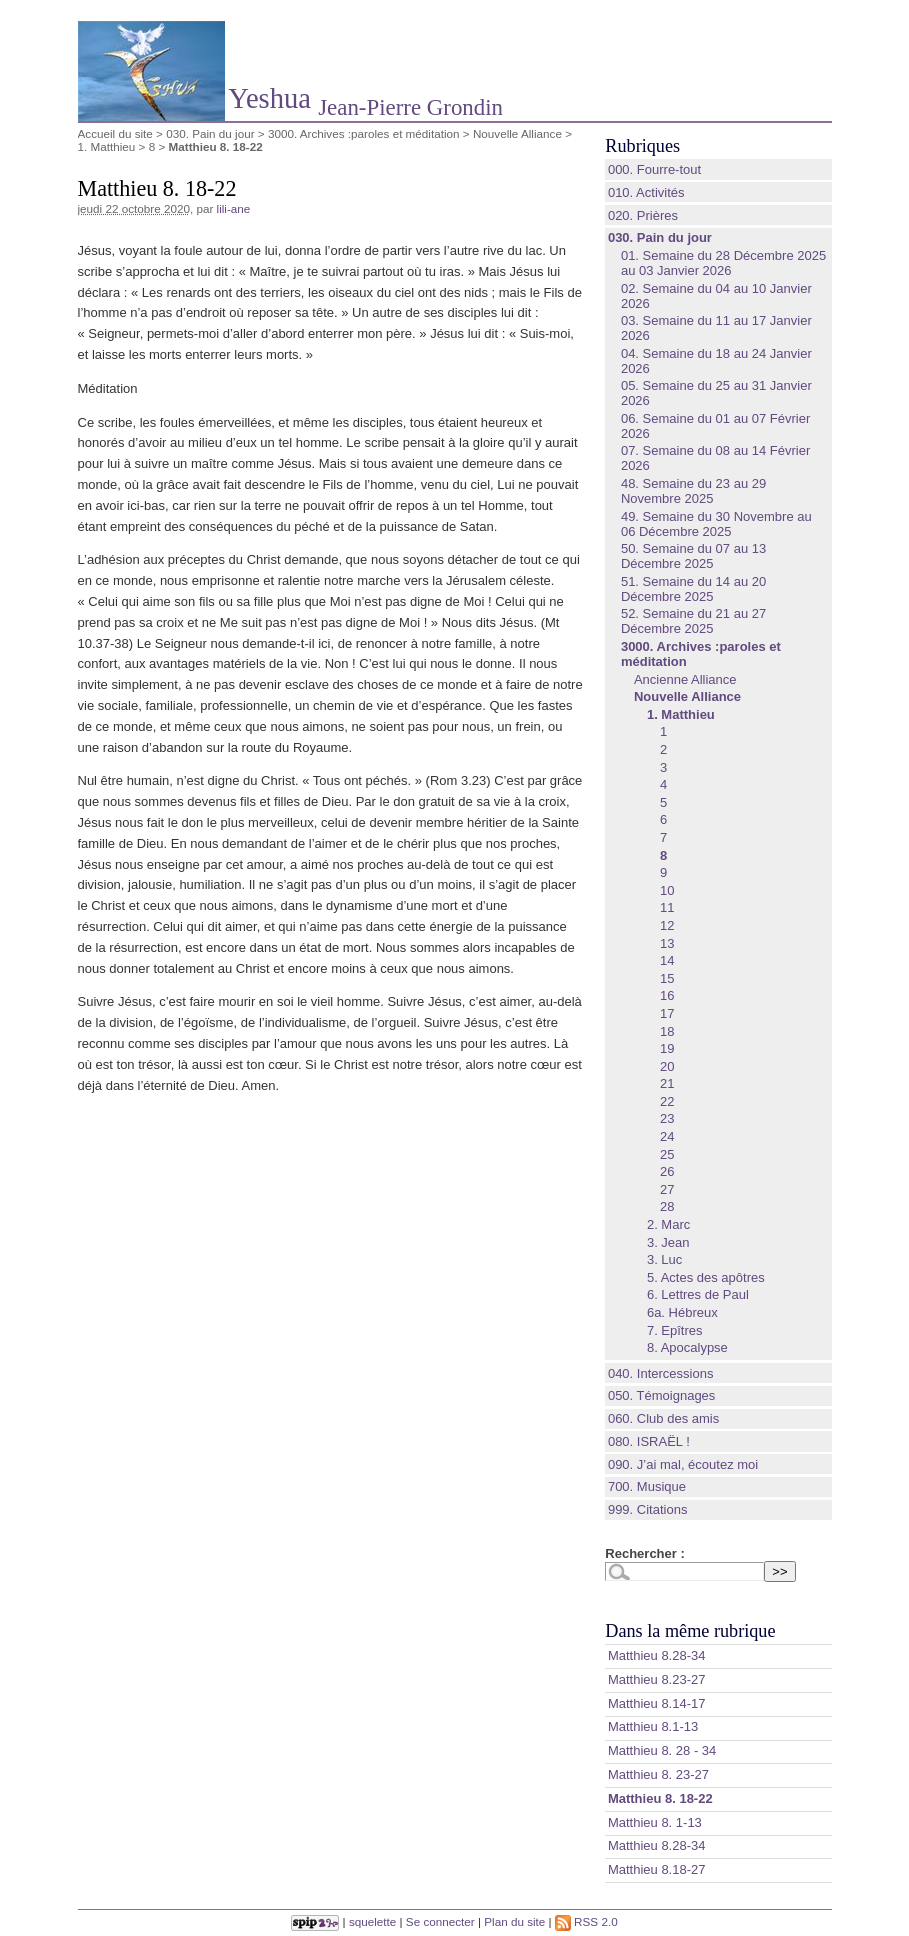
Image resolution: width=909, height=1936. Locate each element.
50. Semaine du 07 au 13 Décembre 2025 (693, 556)
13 (667, 943)
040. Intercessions (661, 1373)
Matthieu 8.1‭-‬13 (653, 1726)
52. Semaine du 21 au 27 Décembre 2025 (693, 621)
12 (667, 925)
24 (667, 1136)
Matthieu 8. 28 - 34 (662, 1750)
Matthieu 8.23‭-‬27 (657, 1679)
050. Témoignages (661, 1395)
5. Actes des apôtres (706, 1277)
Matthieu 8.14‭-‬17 (657, 1703)
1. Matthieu (107, 146)
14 (667, 960)
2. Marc (668, 1224)
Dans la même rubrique (690, 1631)
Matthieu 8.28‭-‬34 (657, 1655)
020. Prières (643, 215)
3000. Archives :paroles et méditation (364, 133)
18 (667, 1031)
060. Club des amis (663, 1418)
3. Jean (668, 1242)
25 (667, 1154)
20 (667, 1066)
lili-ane (234, 208)
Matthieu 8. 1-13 (655, 1822)
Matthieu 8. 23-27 (658, 1774)
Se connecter (440, 1921)
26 (667, 1171)
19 (667, 1048)
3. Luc (664, 1259)
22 (667, 1101)
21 (667, 1083)
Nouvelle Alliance (517, 133)
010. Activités (646, 192)
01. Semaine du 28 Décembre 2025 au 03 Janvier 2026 (723, 263)
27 (667, 1189)
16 (667, 995)
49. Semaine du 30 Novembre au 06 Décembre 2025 (716, 524)
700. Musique (647, 1486)
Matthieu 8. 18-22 (660, 1798)
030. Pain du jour (210, 133)
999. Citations (648, 1509)
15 (667, 978)
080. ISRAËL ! (649, 1441)
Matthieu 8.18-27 (657, 1869)
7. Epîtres (675, 1330)
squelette (372, 1921)
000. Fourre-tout (654, 169)
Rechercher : (644, 1553)
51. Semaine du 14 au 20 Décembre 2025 (693, 589)
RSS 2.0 (586, 1921)
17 (667, 1013)
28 (667, 1206)
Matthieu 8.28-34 (657, 1845)
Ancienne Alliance (685, 679)
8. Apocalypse (687, 1347)
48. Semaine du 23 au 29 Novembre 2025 (693, 491)
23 (667, 1118)
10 (667, 890)
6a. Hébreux (682, 1312)
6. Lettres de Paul (698, 1294)
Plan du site (514, 1921)
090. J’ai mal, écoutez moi (683, 1464)
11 (667, 907)
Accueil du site (115, 133)
